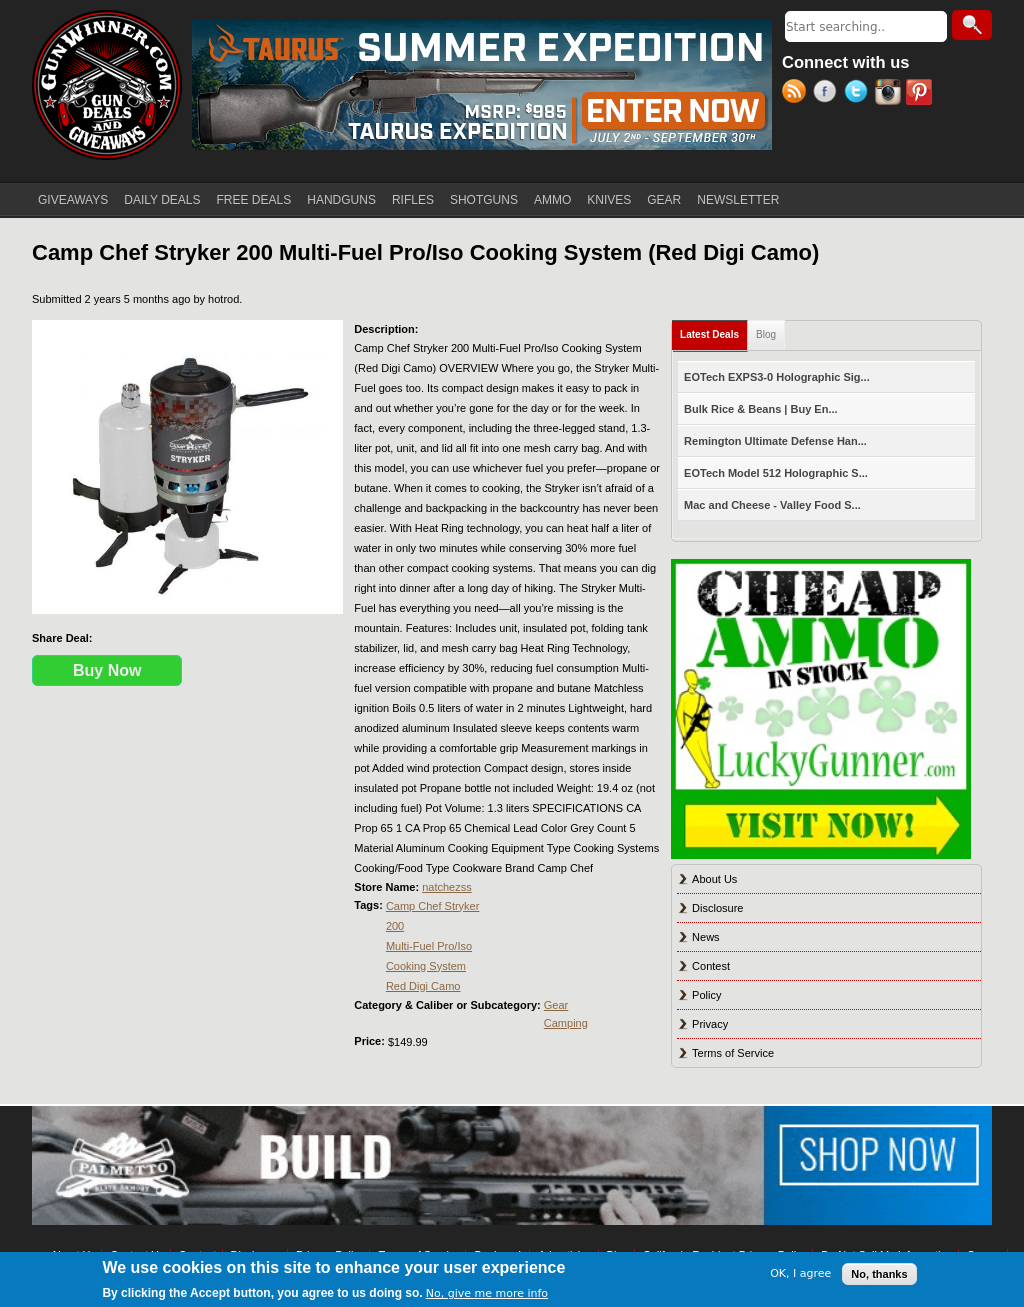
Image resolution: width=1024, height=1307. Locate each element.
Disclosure (717, 908)
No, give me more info (487, 1293)
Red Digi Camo (423, 986)
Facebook (828, 94)
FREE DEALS (254, 200)
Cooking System (426, 966)
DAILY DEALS (162, 200)
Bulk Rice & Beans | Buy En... (760, 409)
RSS (797, 94)
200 (395, 926)
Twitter (859, 94)
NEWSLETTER (738, 200)
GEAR (664, 200)
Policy (706, 995)
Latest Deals (714, 330)
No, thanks (879, 1274)
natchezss (447, 887)
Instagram (890, 94)
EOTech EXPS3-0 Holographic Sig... (777, 377)
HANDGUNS (341, 200)
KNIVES (609, 200)
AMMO (552, 200)
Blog (766, 334)
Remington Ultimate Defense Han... (775, 441)
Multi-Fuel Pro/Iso (429, 946)
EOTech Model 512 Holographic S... (776, 473)
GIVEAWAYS (73, 200)
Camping (566, 1023)
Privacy (710, 1024)
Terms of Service (733, 1053)
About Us (714, 879)
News (706, 937)
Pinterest (921, 94)
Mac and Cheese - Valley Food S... (772, 505)
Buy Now (107, 670)
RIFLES (413, 200)
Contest (711, 966)
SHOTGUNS (484, 200)
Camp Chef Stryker (433, 906)
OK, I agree (800, 1273)
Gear (556, 1005)
